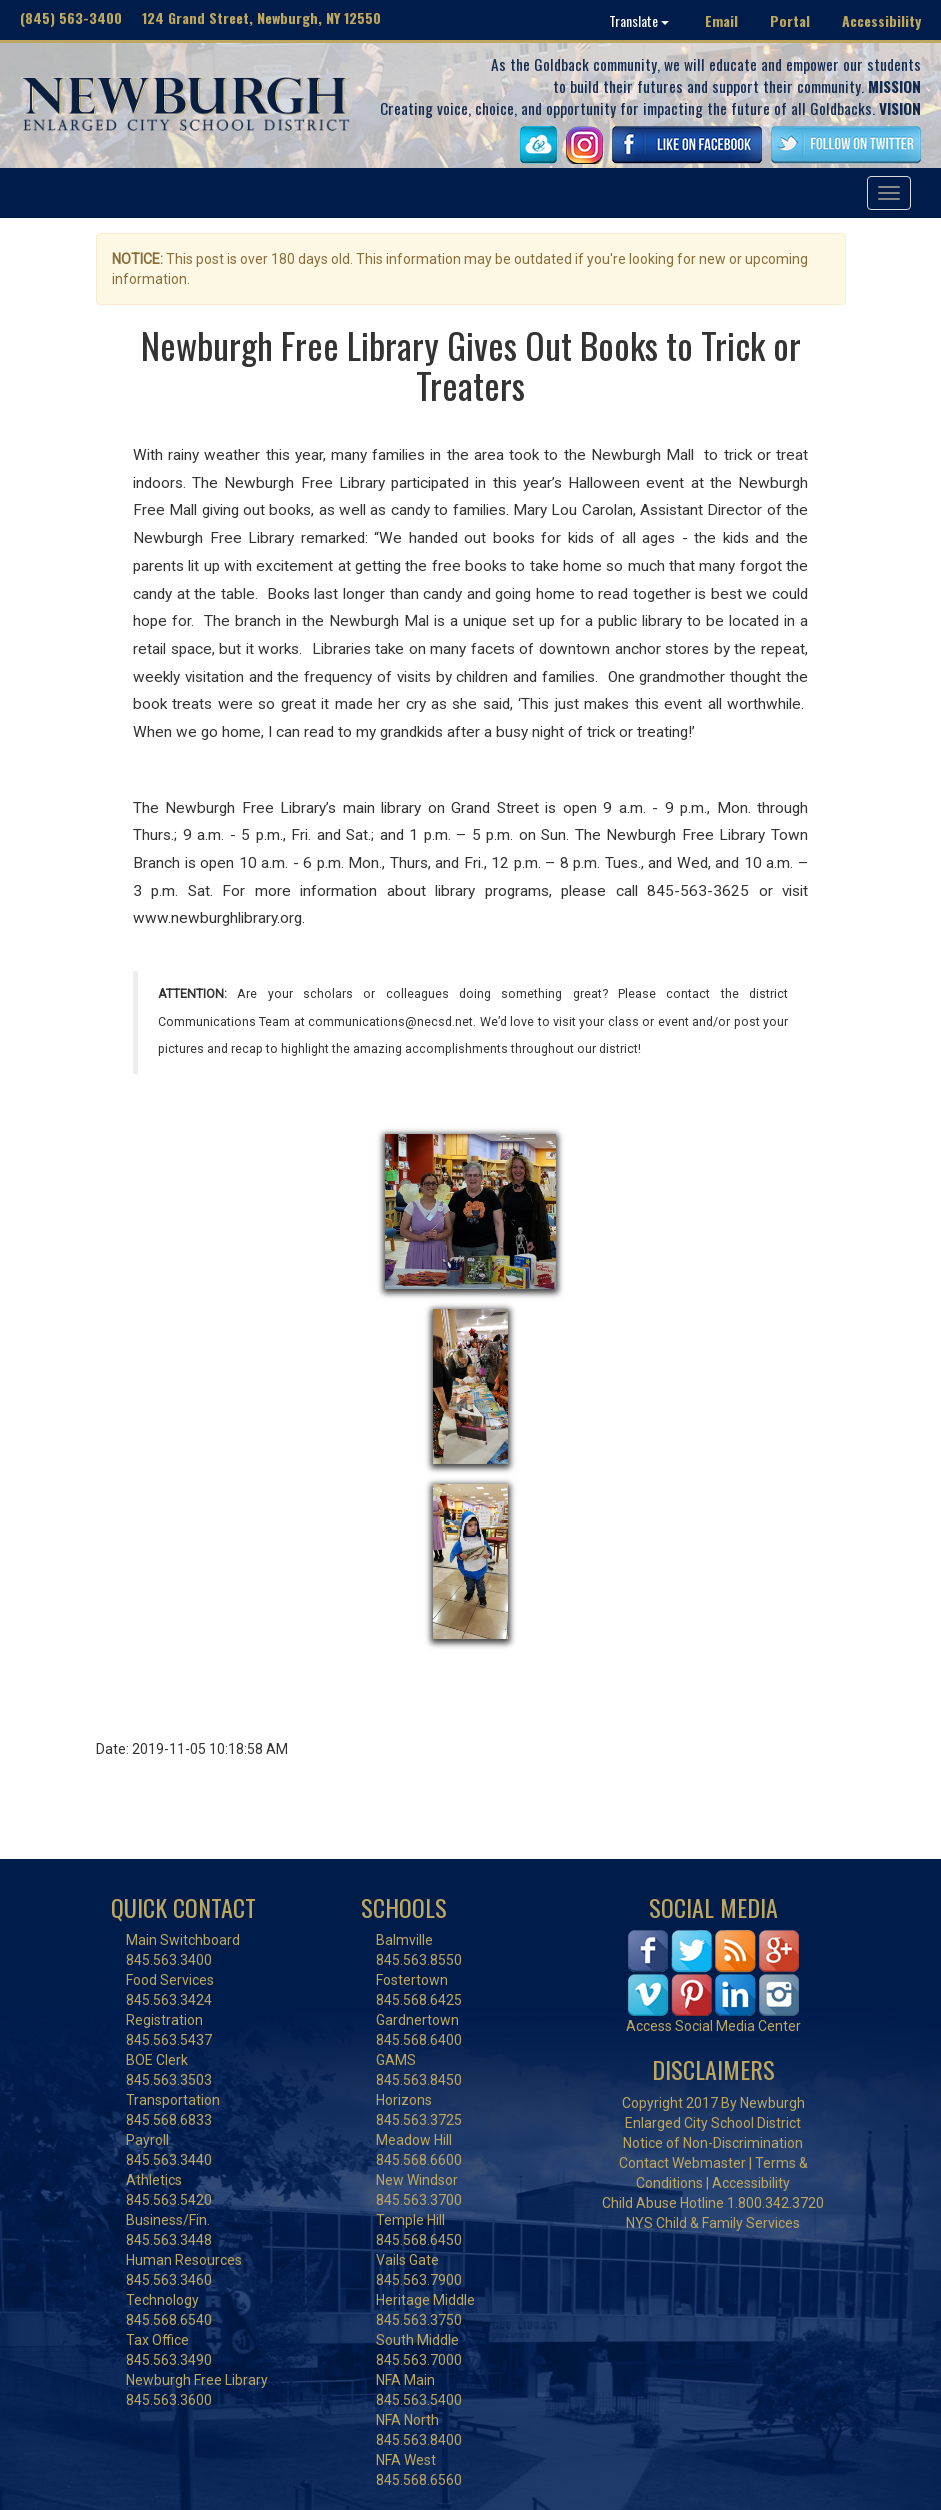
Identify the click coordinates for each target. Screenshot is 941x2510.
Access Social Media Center (713, 2026)
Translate (639, 20)
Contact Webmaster (682, 2163)
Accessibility (881, 20)
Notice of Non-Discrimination (713, 2143)
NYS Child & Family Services (713, 2223)
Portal (790, 20)
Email (721, 20)
